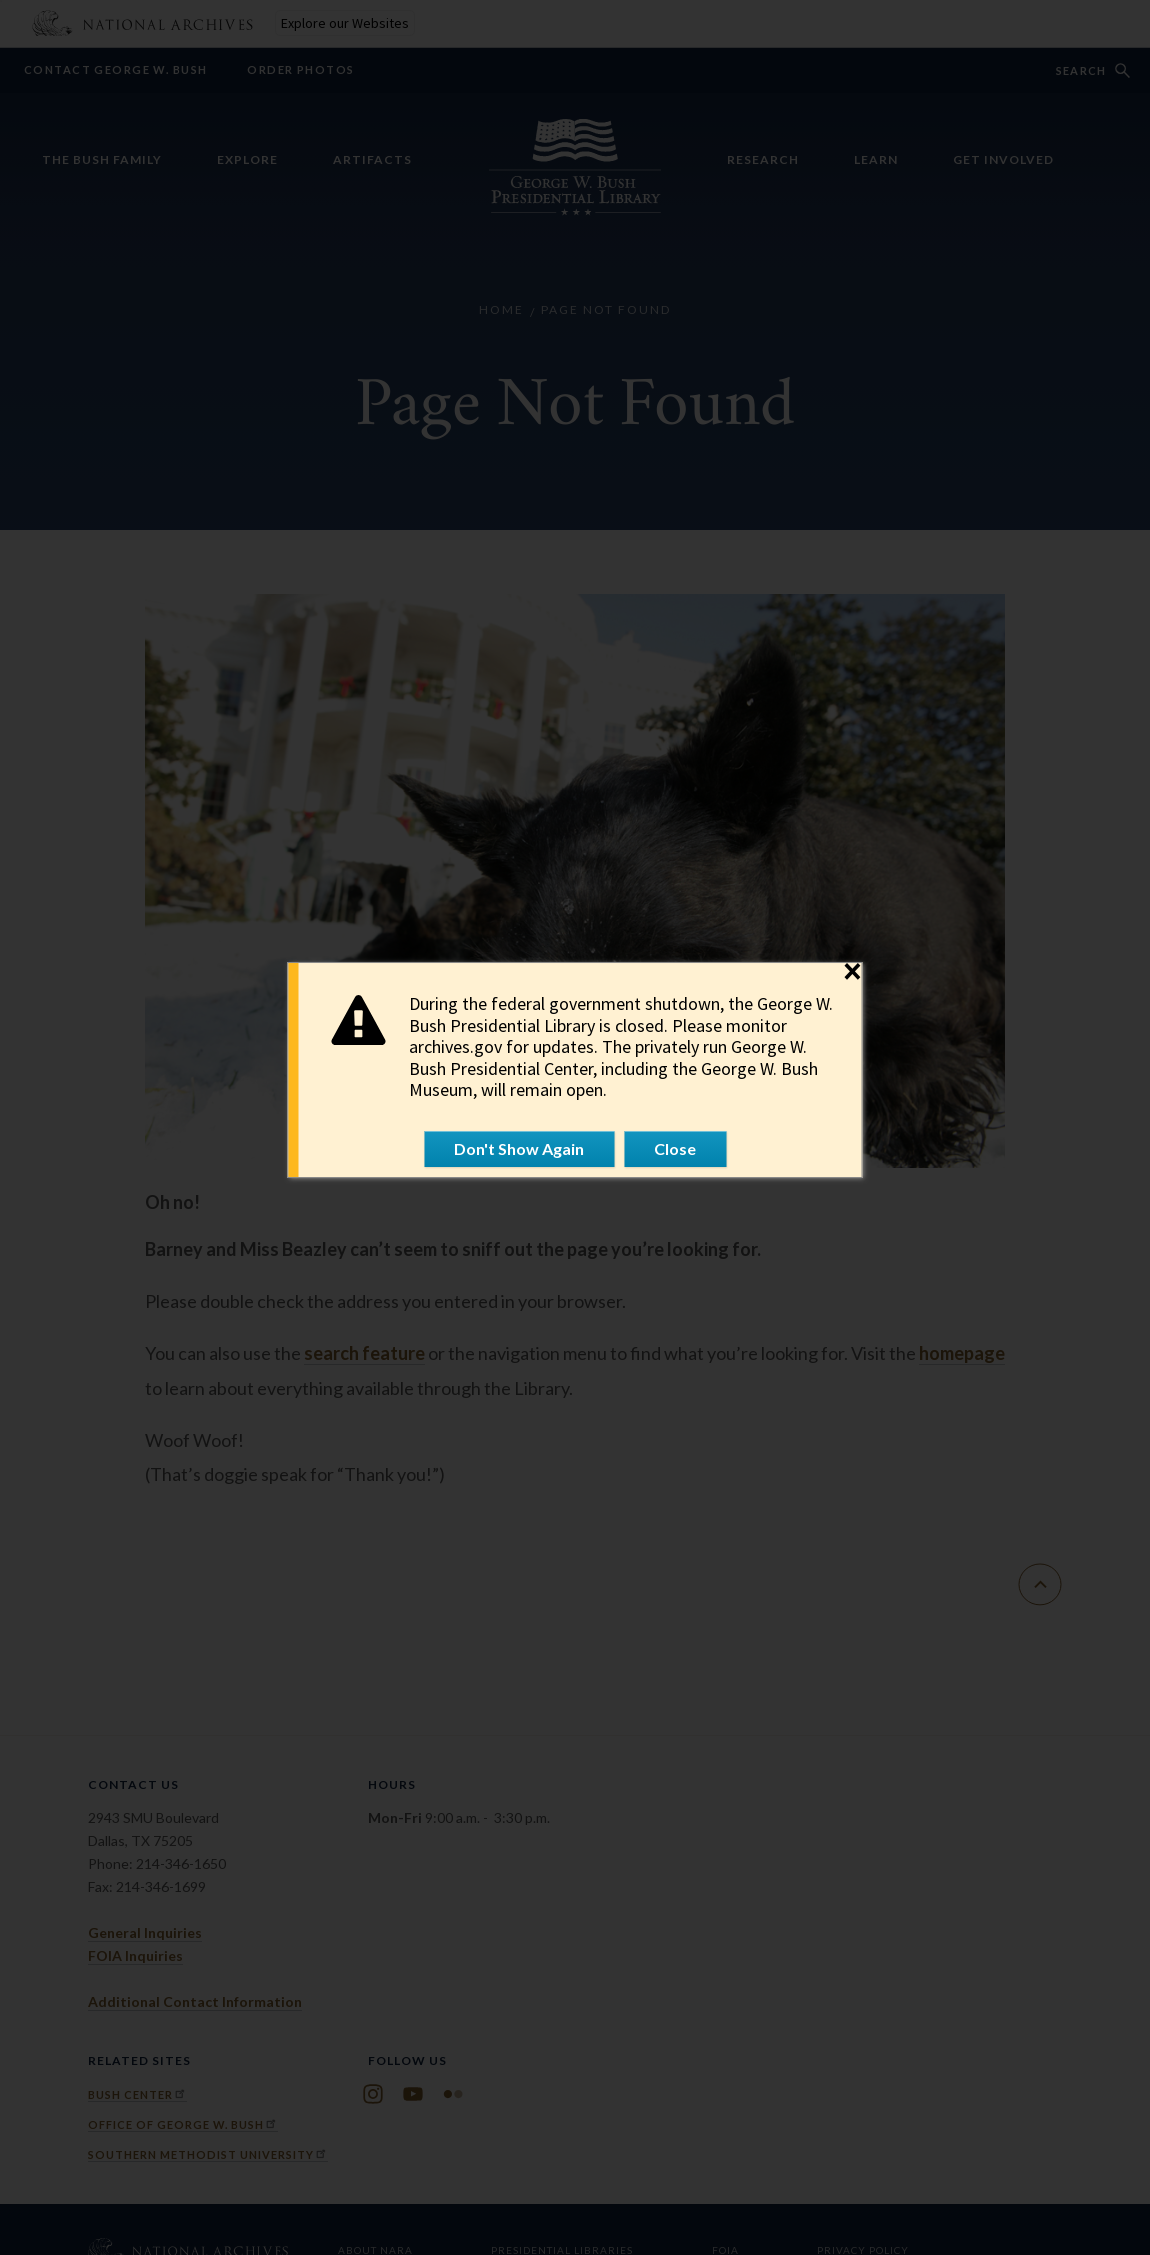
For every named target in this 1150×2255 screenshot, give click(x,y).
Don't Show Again (519, 1148)
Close (675, 1148)
